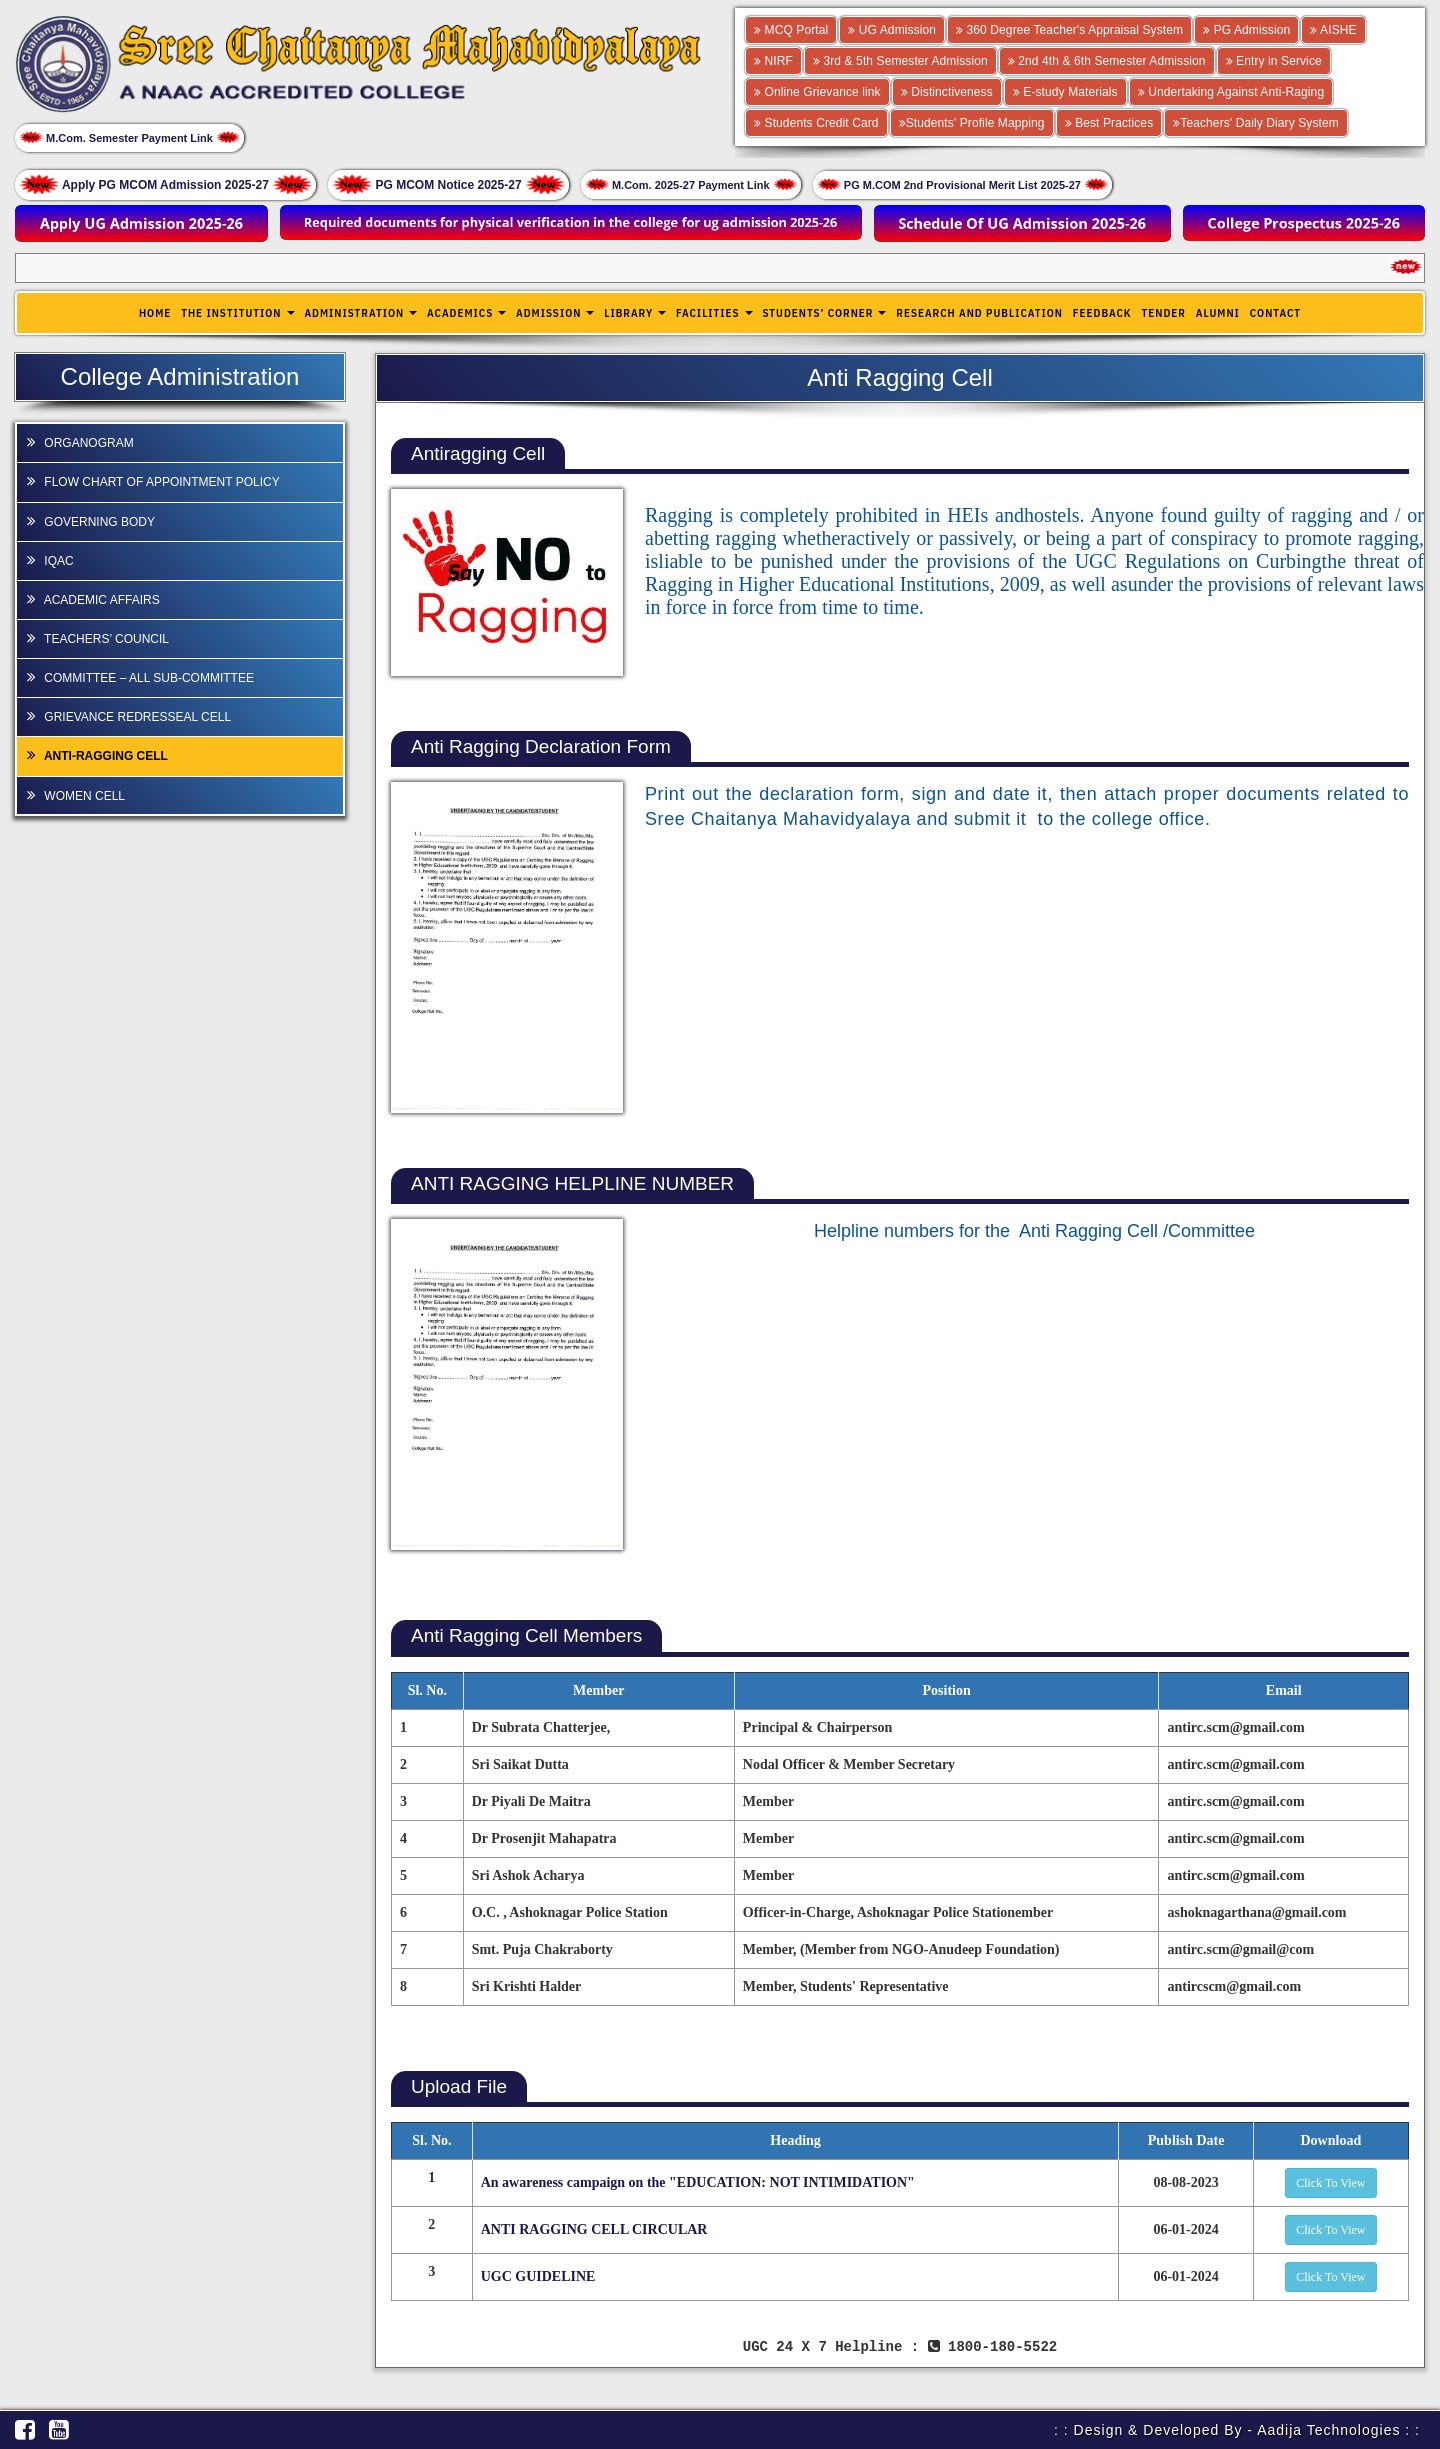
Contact (1275, 313)
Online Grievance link (817, 92)
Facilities (714, 313)
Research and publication (979, 313)
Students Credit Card (816, 123)
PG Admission (1246, 30)
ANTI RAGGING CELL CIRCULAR (594, 2229)
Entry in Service (1274, 61)
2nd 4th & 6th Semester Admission (1107, 61)
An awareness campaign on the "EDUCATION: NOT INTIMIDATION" (698, 2182)
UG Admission (892, 30)
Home (155, 313)
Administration (360, 313)
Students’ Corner (824, 313)
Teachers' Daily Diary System (1256, 123)
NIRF (773, 61)
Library (635, 313)
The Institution (237, 313)
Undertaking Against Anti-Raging (1231, 92)
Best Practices (1109, 123)
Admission (555, 313)
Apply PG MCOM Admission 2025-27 (165, 184)
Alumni (1218, 313)
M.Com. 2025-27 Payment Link (691, 184)
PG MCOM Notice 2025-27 (448, 184)
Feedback (1102, 313)
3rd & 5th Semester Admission (900, 61)
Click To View (1330, 2183)
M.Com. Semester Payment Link (129, 137)
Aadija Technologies (1328, 2429)
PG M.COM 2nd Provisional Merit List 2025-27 (962, 184)
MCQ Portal (791, 30)
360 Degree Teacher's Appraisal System (1069, 30)
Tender (1164, 313)
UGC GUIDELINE (538, 2276)
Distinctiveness (947, 92)
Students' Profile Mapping (972, 123)
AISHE (1333, 30)
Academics (466, 313)
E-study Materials (1065, 92)
